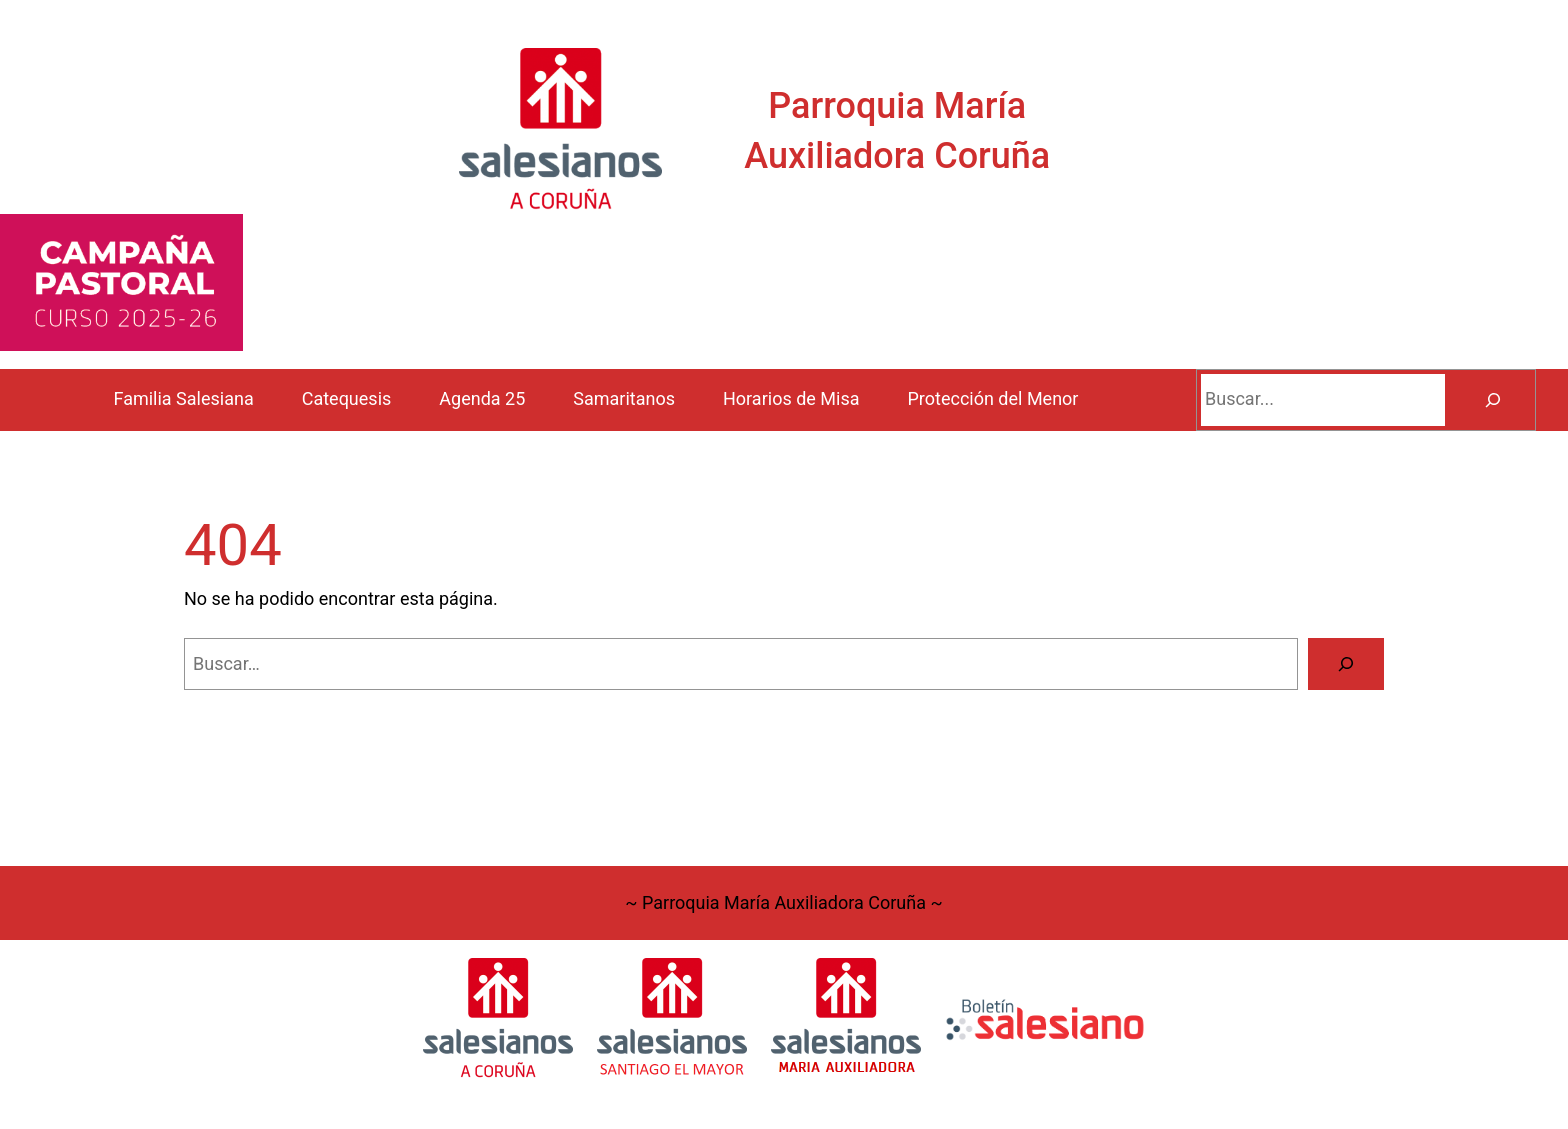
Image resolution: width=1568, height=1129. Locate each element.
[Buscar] (1493, 400)
